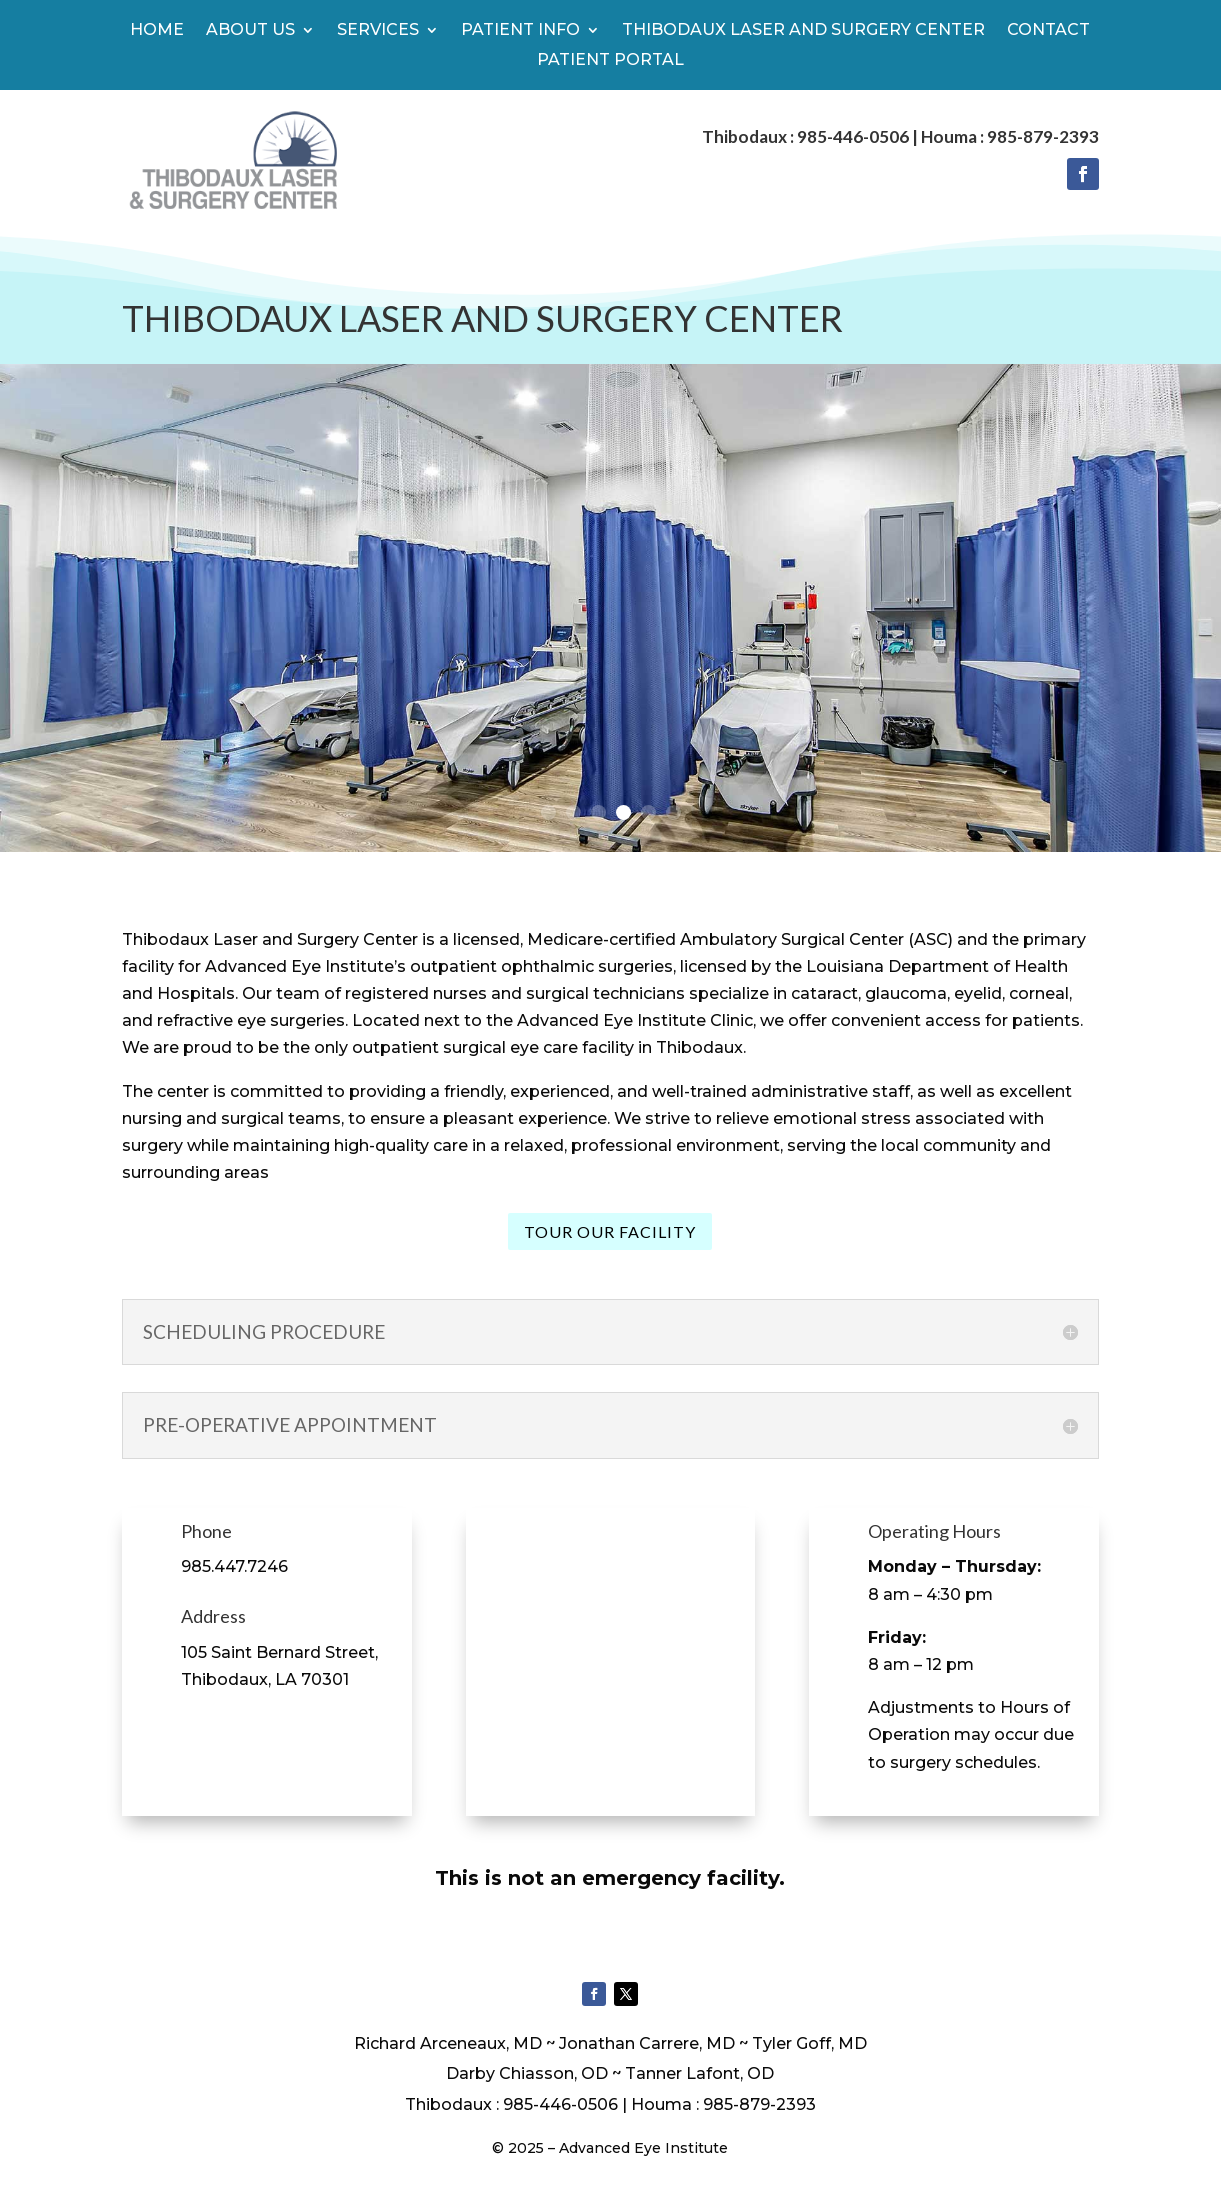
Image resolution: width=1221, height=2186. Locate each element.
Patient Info (520, 31)
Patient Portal (610, 61)
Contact (1048, 31)
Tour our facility (610, 1231)
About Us (250, 31)
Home (157, 31)
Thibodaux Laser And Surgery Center (803, 31)
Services (378, 31)
